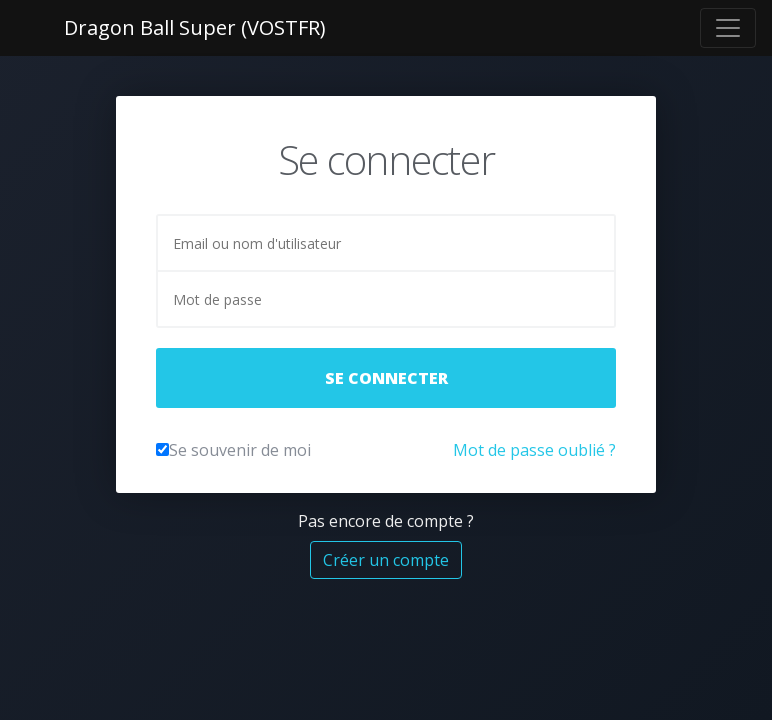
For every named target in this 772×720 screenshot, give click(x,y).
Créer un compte (386, 560)
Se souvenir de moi (240, 450)
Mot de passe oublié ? (534, 450)
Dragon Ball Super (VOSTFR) (195, 27)
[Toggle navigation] (728, 28)
